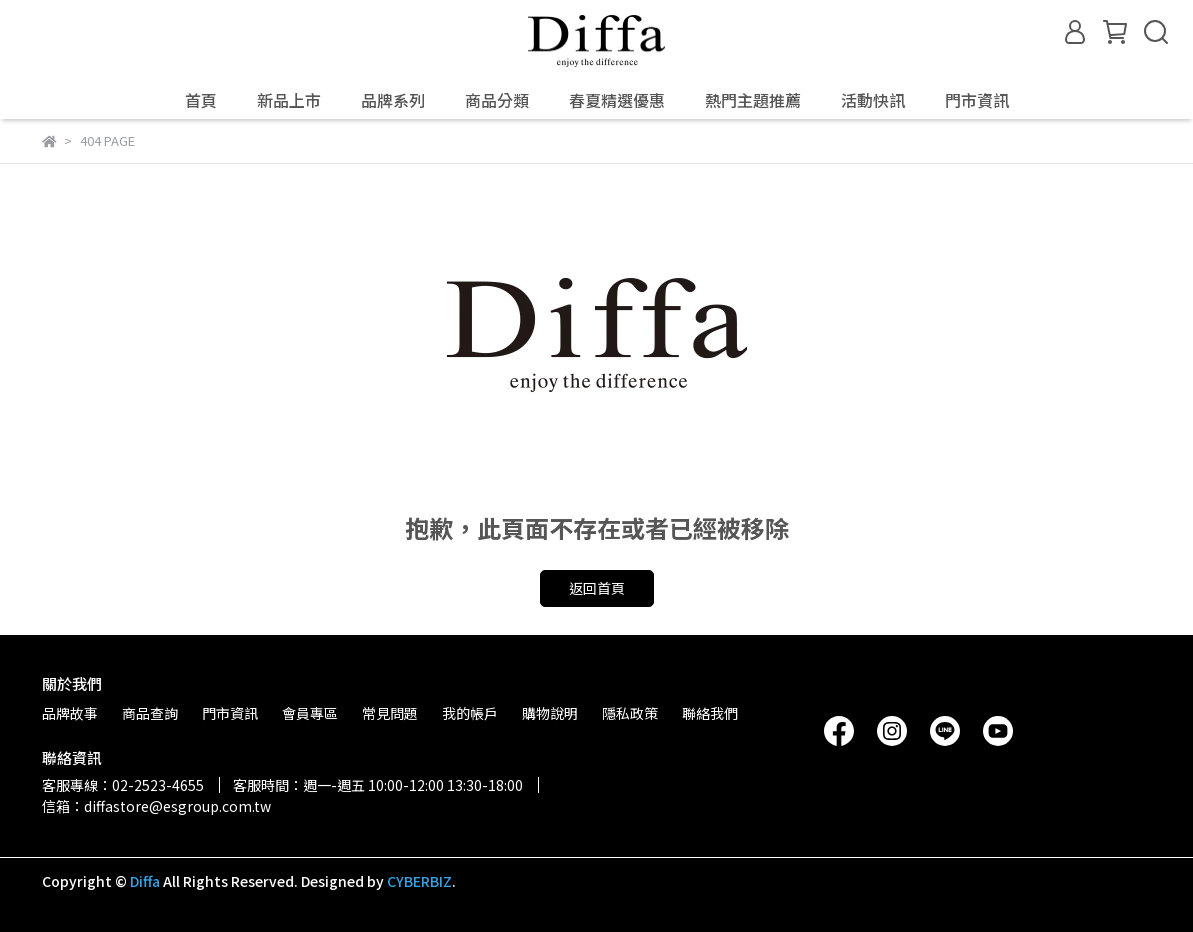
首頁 (201, 100)
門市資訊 (977, 100)
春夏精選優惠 (617, 100)
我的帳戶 (470, 713)
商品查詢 (150, 713)
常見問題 (390, 713)
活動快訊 (873, 100)
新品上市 (289, 100)
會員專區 (310, 713)
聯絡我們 (710, 713)
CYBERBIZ (419, 881)
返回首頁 (597, 588)
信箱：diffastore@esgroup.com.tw (156, 806)
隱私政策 (630, 713)
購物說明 (550, 713)
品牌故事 (70, 713)
